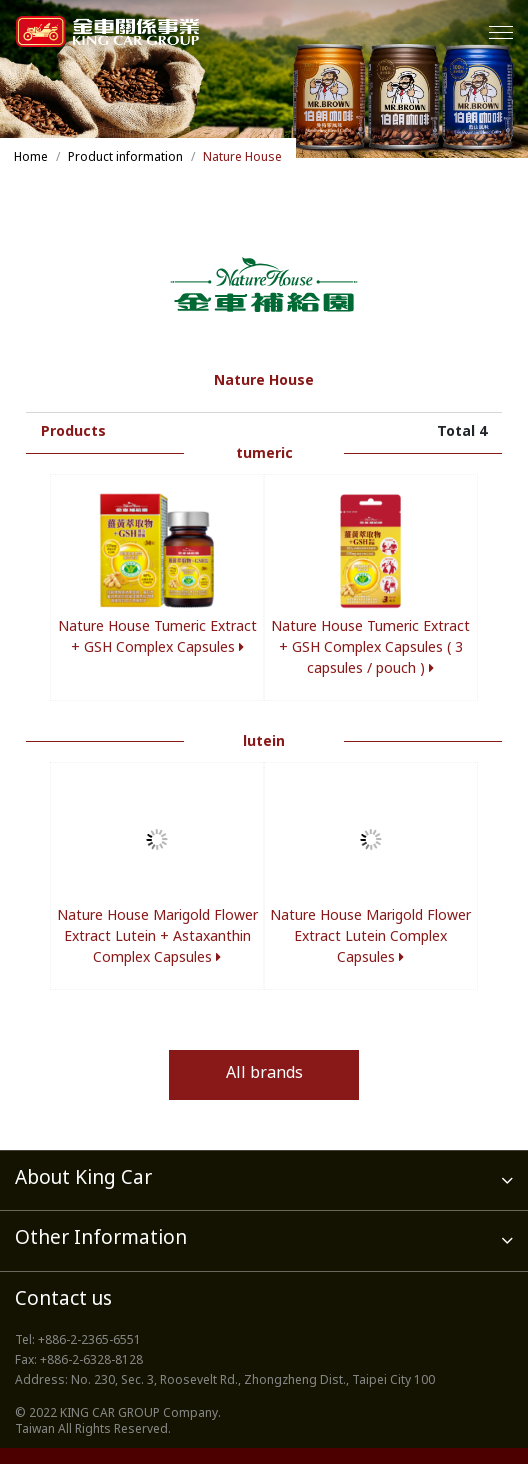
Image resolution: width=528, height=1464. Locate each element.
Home (31, 158)
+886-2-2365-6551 (89, 1341)
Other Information (264, 1239)
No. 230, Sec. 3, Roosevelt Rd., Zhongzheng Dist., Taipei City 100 (253, 1381)
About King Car (264, 1179)
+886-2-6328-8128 (91, 1361)
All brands (264, 1074)
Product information (125, 158)
